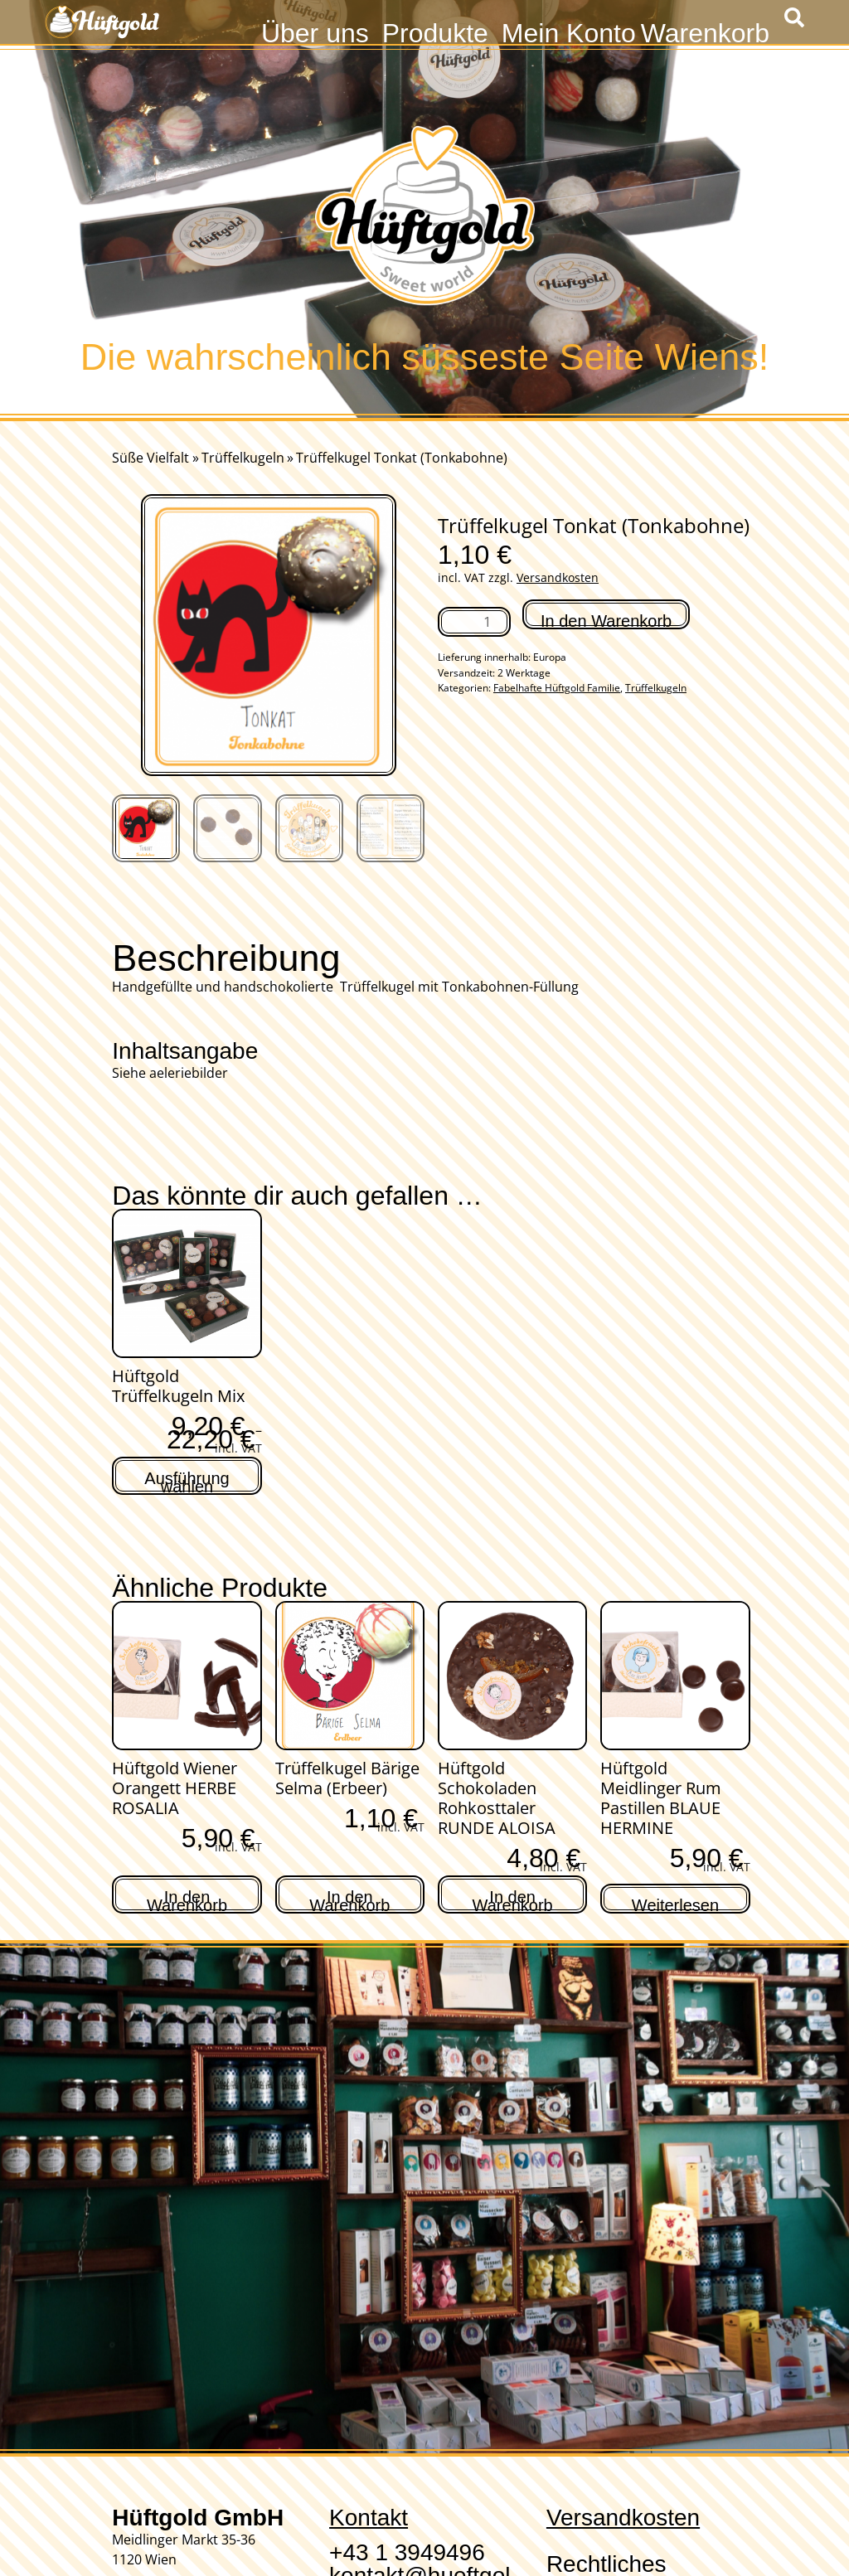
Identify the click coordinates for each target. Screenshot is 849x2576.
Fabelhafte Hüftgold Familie (556, 688)
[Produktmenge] (474, 621)
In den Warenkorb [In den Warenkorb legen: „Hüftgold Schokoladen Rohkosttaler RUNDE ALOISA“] (513, 1899)
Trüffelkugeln (242, 458)
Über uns (315, 31)
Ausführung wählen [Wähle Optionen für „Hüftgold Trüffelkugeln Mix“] (186, 1480)
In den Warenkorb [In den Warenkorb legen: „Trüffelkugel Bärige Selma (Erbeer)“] (349, 1899)
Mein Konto (569, 31)
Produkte (435, 31)
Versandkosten (558, 577)
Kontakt (368, 2517)
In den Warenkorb (606, 620)
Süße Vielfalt (150, 458)
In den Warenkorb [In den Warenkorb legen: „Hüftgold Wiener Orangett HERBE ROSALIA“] (187, 1899)
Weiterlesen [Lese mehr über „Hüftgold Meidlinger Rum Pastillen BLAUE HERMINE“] (675, 1903)
